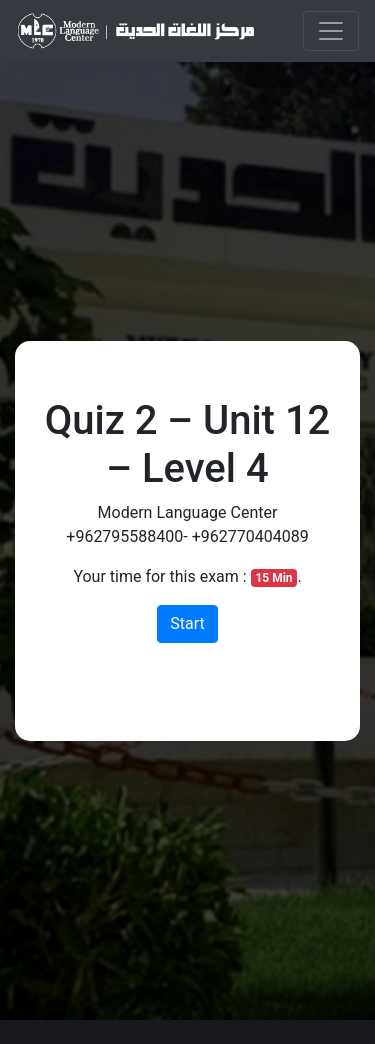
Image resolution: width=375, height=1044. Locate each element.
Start (187, 623)
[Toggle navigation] (331, 31)
